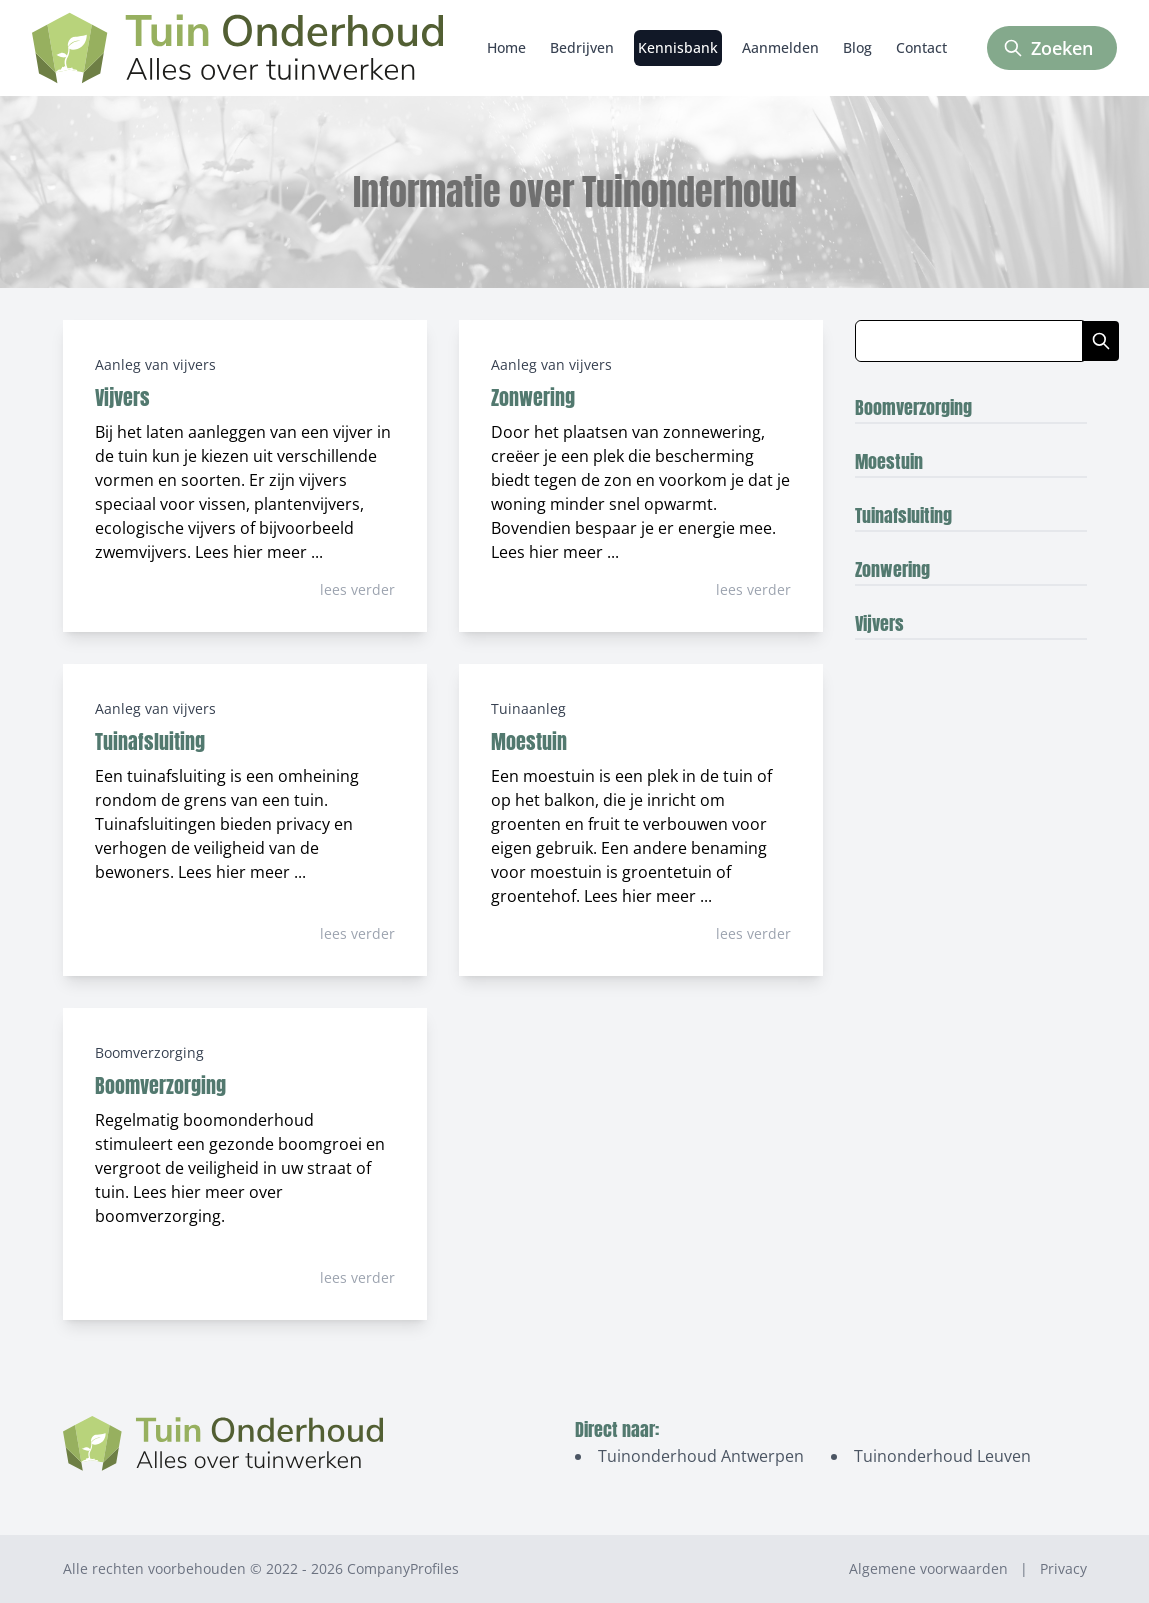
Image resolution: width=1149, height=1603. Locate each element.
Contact (921, 47)
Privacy (1063, 1568)
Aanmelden (780, 47)
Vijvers (122, 397)
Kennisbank (678, 47)
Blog (857, 47)
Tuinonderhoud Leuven (942, 1456)
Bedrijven (582, 47)
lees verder (357, 589)
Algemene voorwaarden (928, 1568)
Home (506, 47)
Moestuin (529, 741)
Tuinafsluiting (150, 741)
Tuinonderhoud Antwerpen (701, 1456)
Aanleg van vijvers (155, 364)
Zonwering (533, 397)
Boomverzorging (149, 1052)
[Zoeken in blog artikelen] (969, 341)
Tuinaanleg (528, 708)
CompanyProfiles (403, 1568)
